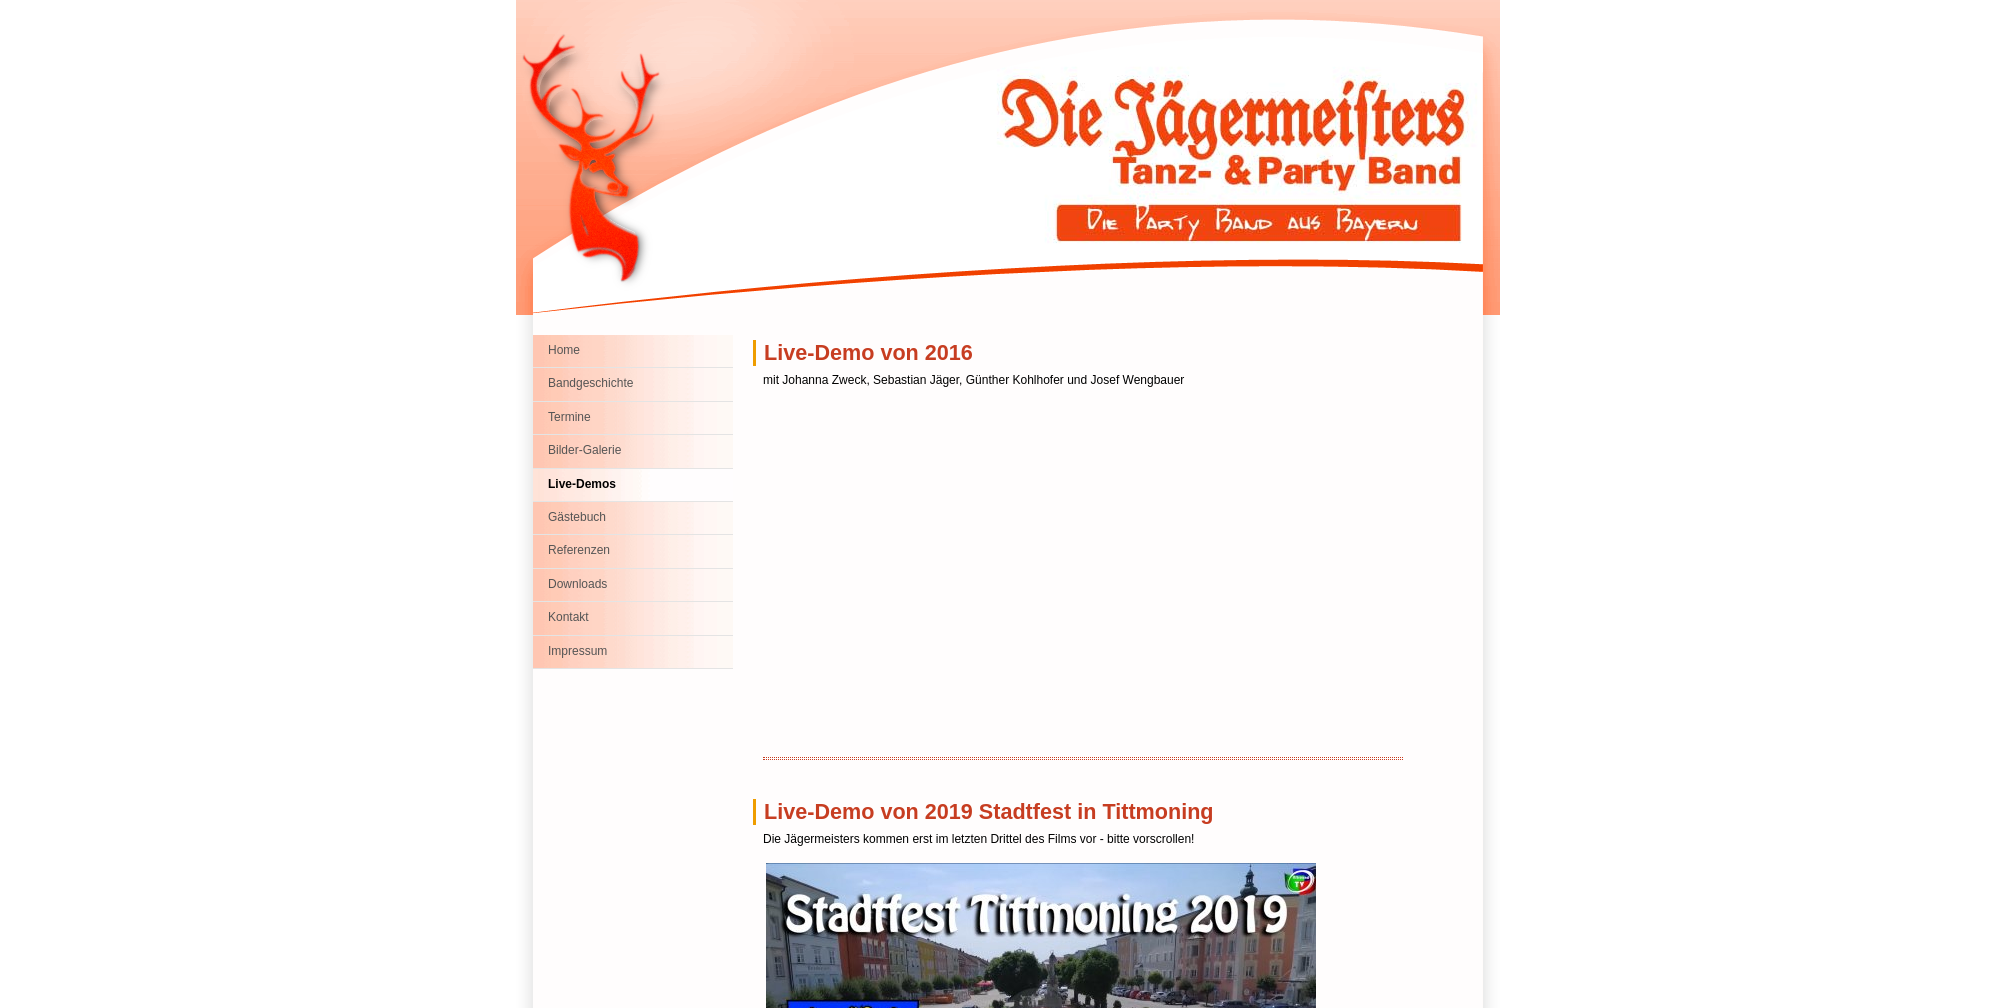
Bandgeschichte (590, 383)
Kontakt (568, 617)
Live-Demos (582, 484)
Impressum (577, 651)
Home (564, 350)
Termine (569, 417)
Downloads (577, 584)
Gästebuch (577, 517)
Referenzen (579, 550)
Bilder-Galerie (584, 450)
